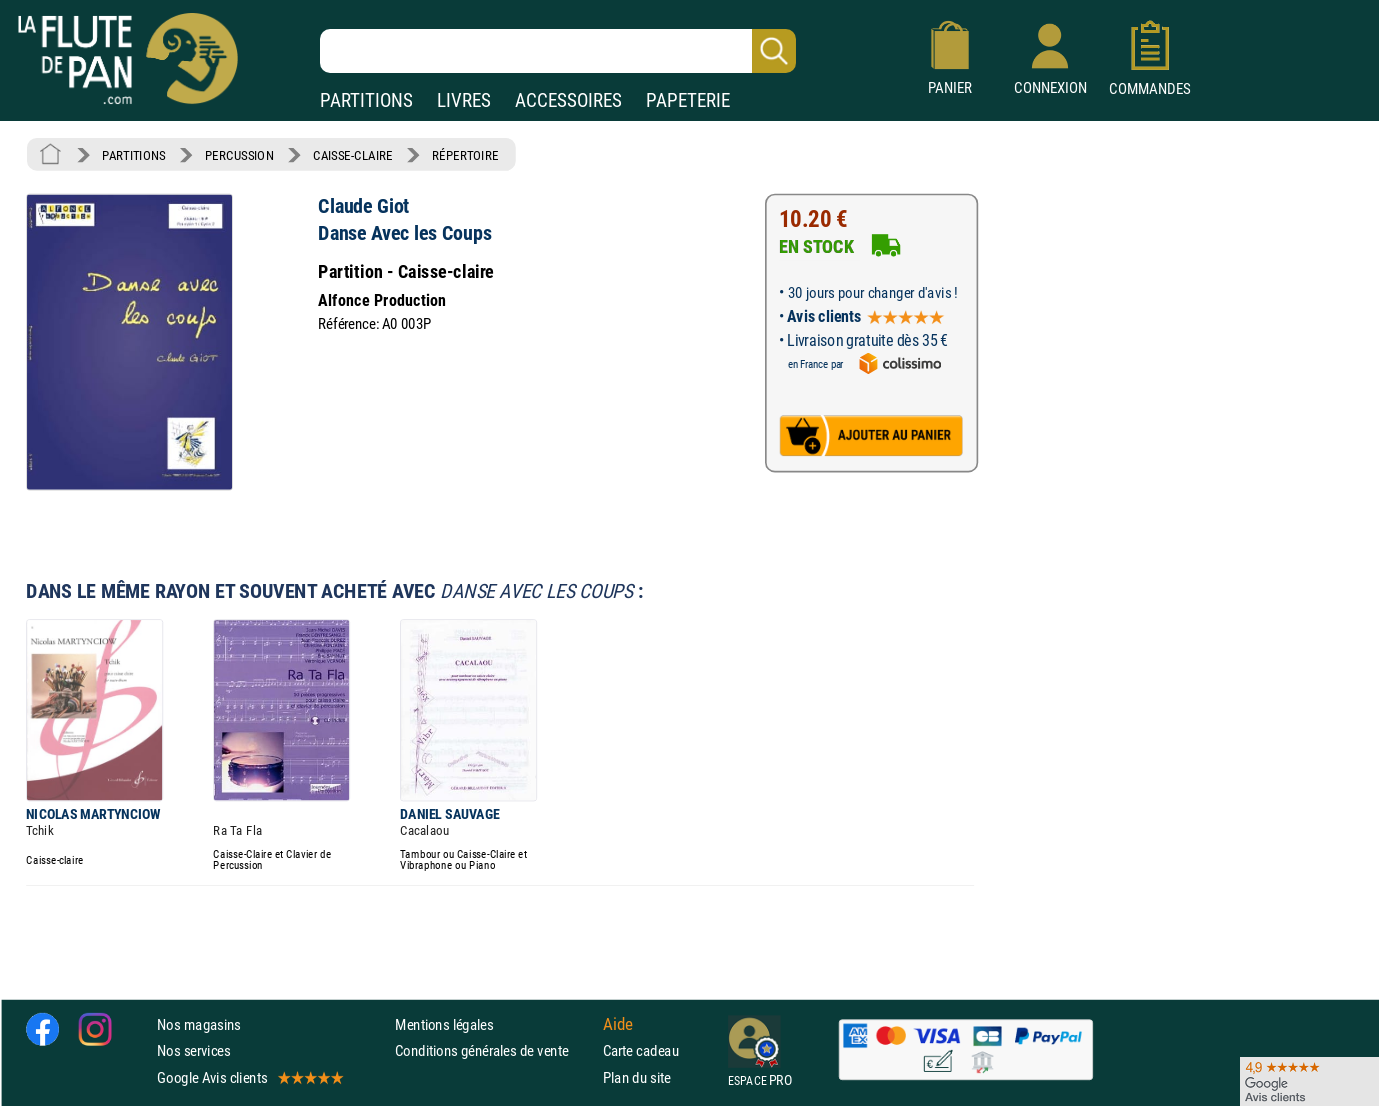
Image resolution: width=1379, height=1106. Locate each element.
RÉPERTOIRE (465, 155)
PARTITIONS (366, 100)
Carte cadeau (641, 1050)
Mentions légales (444, 1024)
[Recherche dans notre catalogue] (558, 51)
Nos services (193, 1050)
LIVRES (464, 100)
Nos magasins (199, 1024)
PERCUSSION (239, 155)
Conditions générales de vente (494, 1050)
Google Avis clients (249, 1077)
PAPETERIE (688, 100)
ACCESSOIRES (568, 100)
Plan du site (637, 1077)
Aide (618, 1025)
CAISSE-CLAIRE (353, 155)
